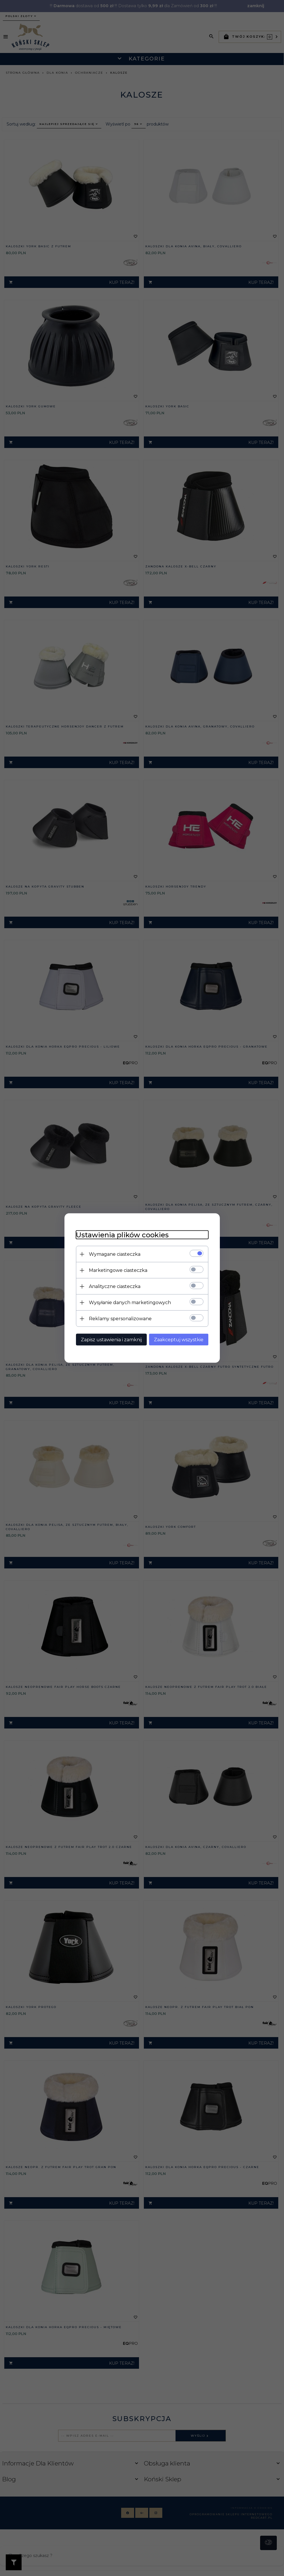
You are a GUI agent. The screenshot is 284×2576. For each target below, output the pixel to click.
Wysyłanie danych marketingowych (130, 1302)
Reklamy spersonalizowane (120, 1318)
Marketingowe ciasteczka (118, 1270)
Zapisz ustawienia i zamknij (111, 1339)
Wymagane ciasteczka (114, 1254)
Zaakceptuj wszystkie (178, 1339)
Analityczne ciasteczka (114, 1286)
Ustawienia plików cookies (122, 1235)
